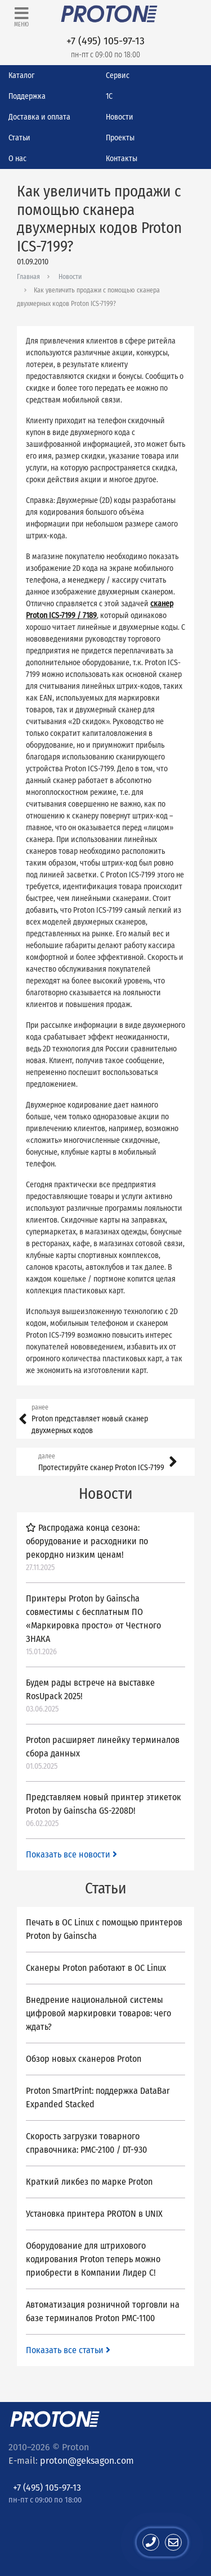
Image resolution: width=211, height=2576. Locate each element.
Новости (119, 117)
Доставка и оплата (39, 117)
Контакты (121, 158)
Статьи (19, 138)
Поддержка (27, 96)
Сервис (117, 75)
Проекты (120, 138)
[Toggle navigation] (21, 16)
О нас (17, 158)
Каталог (21, 75)
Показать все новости (71, 1854)
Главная (28, 277)
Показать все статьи (68, 2350)
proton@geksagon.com (87, 2460)
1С (109, 96)
